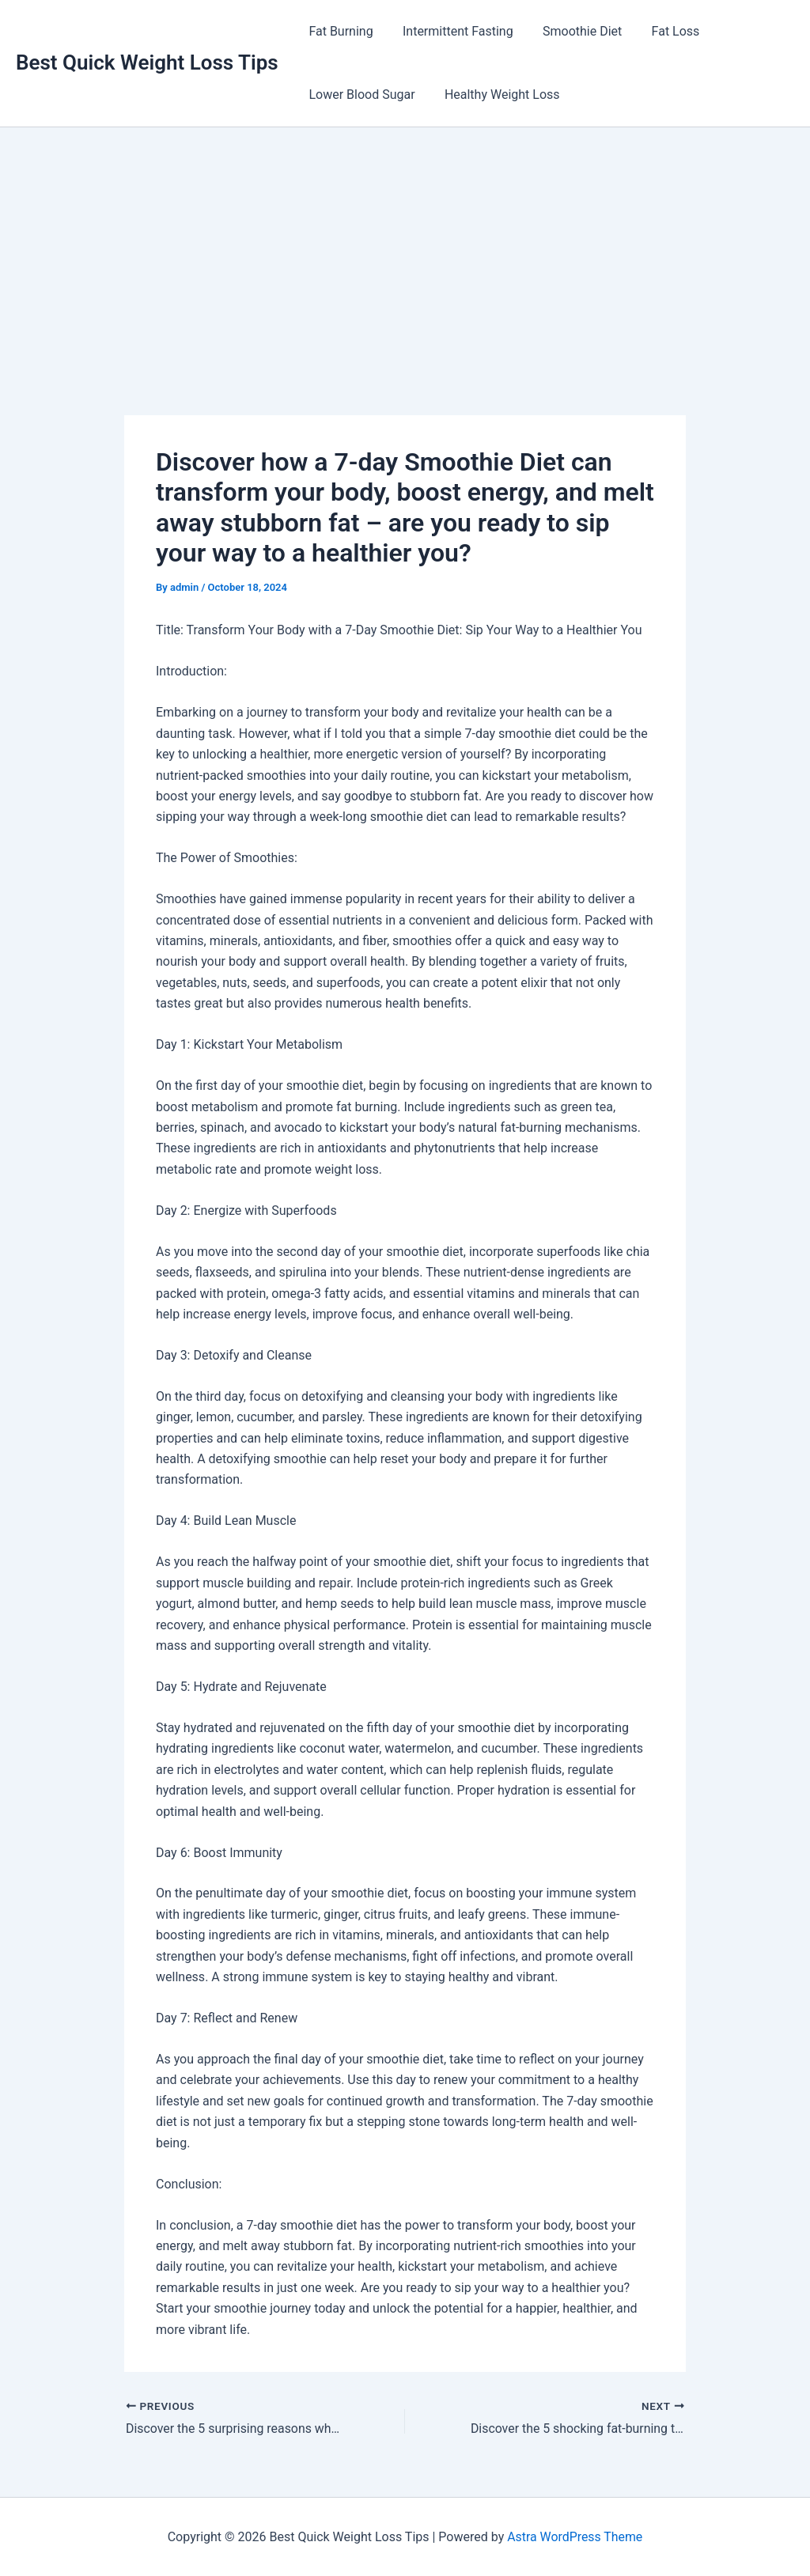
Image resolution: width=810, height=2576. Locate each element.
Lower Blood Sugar (360, 94)
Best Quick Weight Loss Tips (147, 62)
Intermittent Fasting (451, 31)
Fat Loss (661, 31)
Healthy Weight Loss (496, 94)
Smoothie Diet (571, 31)
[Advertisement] (405, 246)
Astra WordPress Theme (575, 2536)
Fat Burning (339, 31)
